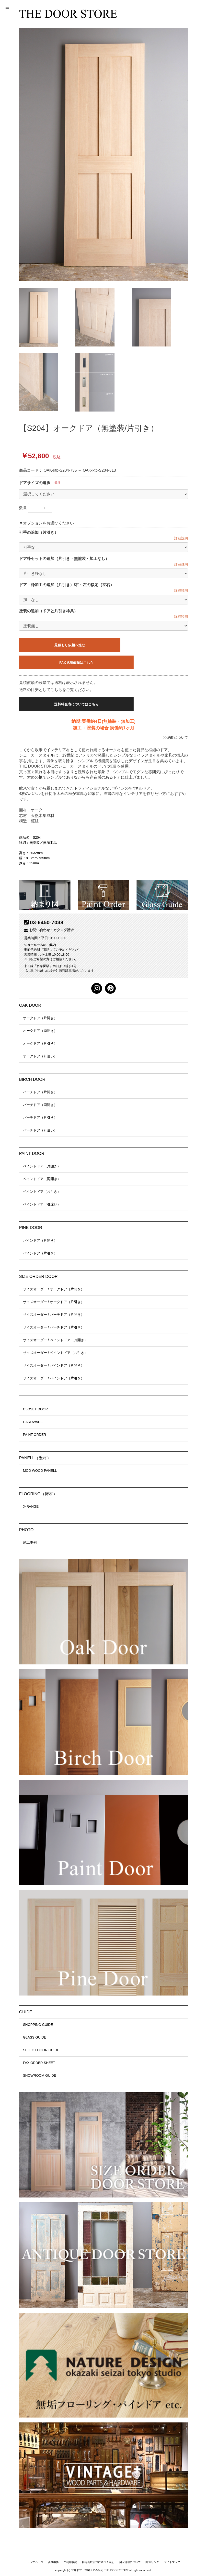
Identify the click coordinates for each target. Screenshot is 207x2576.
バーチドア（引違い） (40, 1130)
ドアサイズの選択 (34, 483)
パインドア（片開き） (40, 1240)
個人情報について (130, 2562)
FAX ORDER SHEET (39, 2063)
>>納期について (175, 737)
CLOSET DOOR (35, 1409)
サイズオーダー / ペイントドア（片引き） (55, 1353)
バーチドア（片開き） (40, 1092)
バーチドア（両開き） (40, 1105)
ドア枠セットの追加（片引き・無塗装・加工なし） (64, 559)
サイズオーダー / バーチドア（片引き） (53, 1327)
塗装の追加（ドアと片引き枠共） (48, 611)
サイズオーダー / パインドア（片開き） (53, 1365)
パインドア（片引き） (40, 1253)
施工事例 (30, 1542)
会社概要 (53, 2562)
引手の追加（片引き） (38, 532)
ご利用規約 (70, 2562)
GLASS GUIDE (34, 2037)
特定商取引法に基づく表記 (98, 2562)
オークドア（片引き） (40, 1043)
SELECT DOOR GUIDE (41, 2050)
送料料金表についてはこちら (69, 704)
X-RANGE (31, 1506)
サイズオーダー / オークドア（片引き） (53, 1302)
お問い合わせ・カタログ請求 (49, 930)
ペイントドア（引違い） (42, 1204)
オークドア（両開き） (40, 1031)
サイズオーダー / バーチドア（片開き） (53, 1314)
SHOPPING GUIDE (38, 2025)
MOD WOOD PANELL (40, 1470)
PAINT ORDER (34, 1435)
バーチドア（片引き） (40, 1117)
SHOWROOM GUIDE (39, 2075)
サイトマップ (172, 2562)
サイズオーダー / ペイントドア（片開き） (55, 1340)
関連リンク (152, 2562)
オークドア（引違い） (40, 1056)
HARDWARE (33, 1422)
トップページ (35, 2562)
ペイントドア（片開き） (42, 1166)
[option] (103, 154)
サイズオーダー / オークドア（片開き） (53, 1289)
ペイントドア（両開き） (42, 1179)
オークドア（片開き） (40, 1018)
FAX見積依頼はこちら (70, 663)
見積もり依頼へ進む (69, 645)
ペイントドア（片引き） (42, 1191)
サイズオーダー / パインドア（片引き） (53, 1378)
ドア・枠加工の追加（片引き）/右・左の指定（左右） (66, 585)
